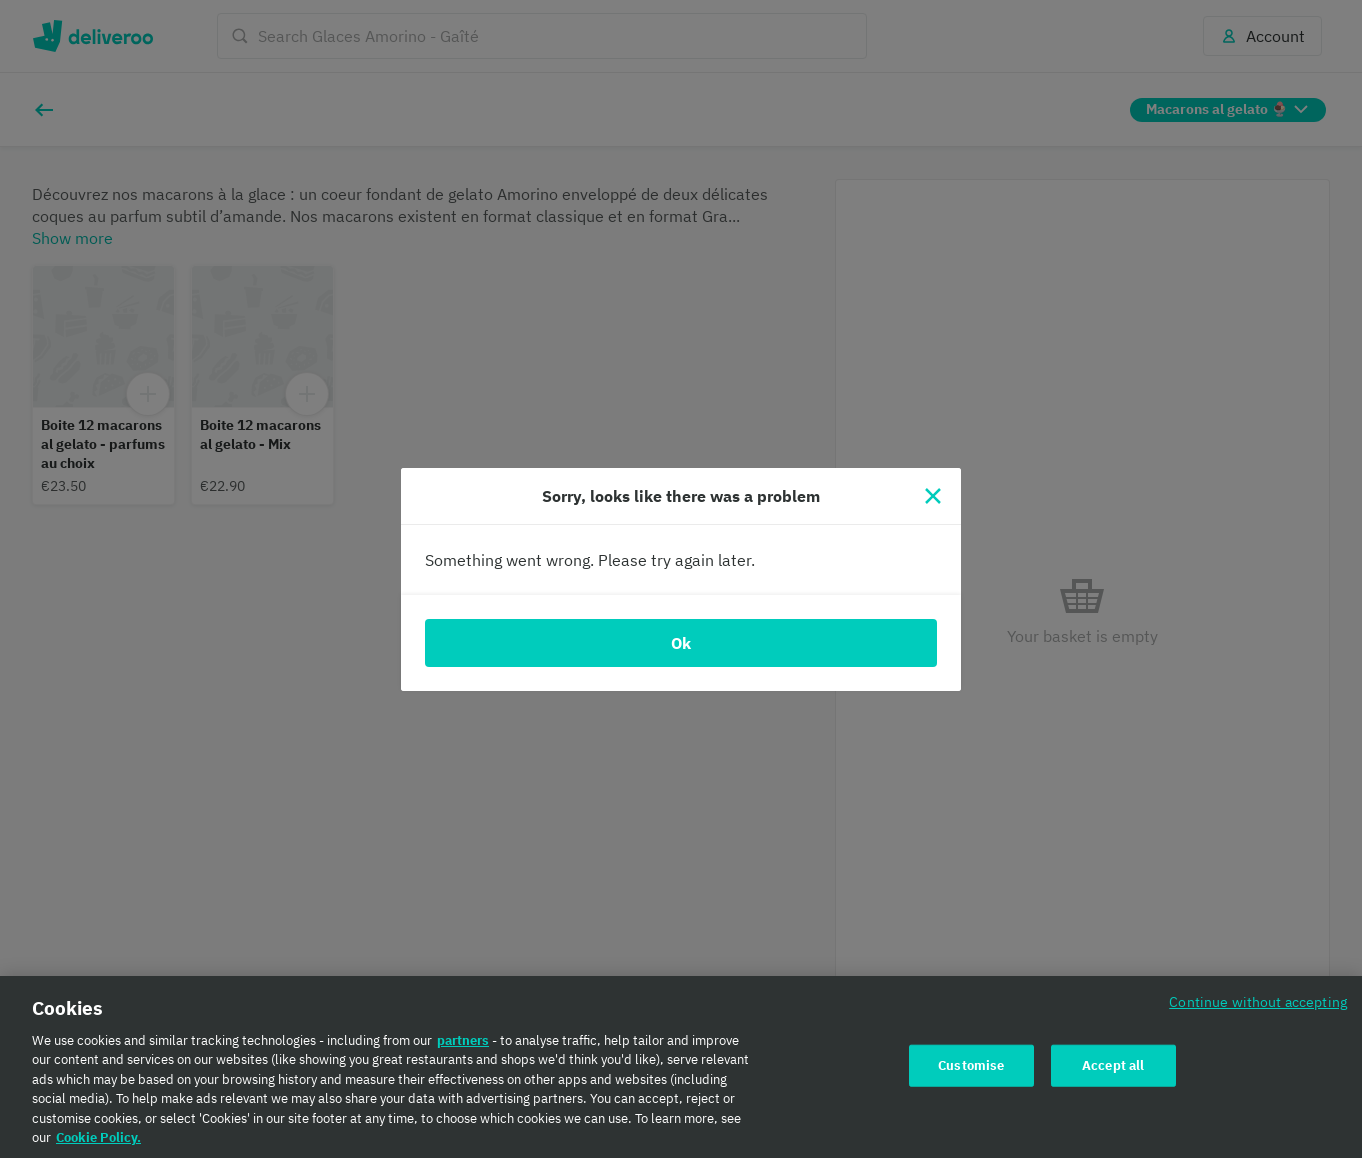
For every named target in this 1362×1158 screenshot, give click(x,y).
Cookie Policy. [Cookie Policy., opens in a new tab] (98, 1137)
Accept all (1113, 1065)
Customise (971, 1065)
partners (463, 1040)
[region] (681, 1067)
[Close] (933, 496)
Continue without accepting (1258, 1001)
